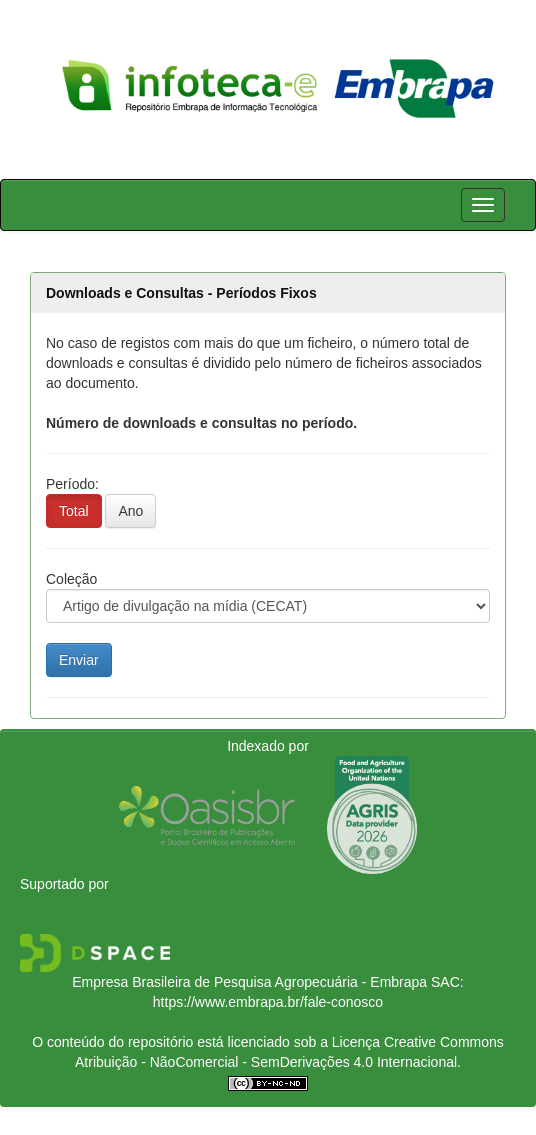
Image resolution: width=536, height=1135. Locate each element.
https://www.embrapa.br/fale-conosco (268, 1002)
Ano (130, 511)
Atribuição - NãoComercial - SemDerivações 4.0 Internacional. (268, 1062)
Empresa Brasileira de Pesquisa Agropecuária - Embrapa (249, 982)
